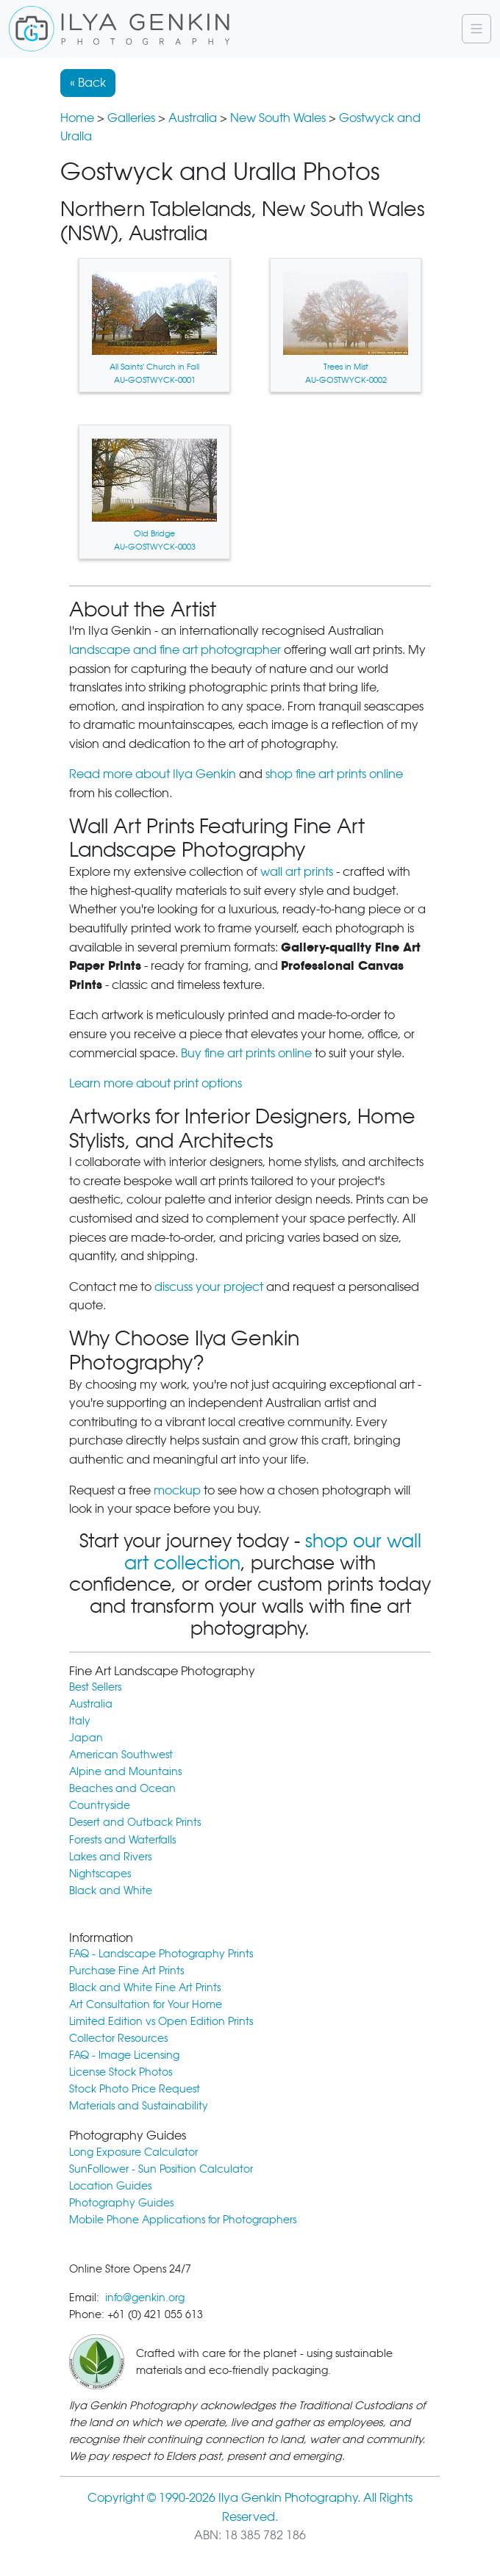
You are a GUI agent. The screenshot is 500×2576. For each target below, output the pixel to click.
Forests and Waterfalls (122, 1839)
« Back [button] (88, 83)
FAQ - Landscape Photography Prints (161, 1953)
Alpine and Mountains (125, 1771)
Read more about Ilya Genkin (152, 774)
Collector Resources (118, 2038)
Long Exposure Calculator (133, 2151)
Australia (192, 118)
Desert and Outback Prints (135, 1822)
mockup (177, 1490)
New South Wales (278, 118)
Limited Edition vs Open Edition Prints (161, 2021)
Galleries (131, 118)
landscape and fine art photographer (175, 650)
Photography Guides (121, 2202)
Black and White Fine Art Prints (145, 1987)
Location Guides (110, 2185)
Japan (86, 1737)
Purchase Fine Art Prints (126, 1970)
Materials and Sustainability (138, 2105)
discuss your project (208, 1287)
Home (77, 118)
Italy (79, 1720)
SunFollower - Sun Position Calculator (161, 2168)
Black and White (110, 1890)
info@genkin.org (145, 2297)
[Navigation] (476, 28)
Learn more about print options (155, 1083)
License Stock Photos (120, 2071)
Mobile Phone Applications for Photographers (182, 2219)
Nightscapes (100, 1873)
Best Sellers (95, 1686)
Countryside (99, 1805)
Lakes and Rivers (110, 1856)
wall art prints (296, 872)
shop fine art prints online (334, 774)
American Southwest (121, 1754)
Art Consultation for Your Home (145, 2004)
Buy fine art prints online (246, 1053)
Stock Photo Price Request (134, 2088)
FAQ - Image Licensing (124, 2054)
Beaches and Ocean (122, 1788)
